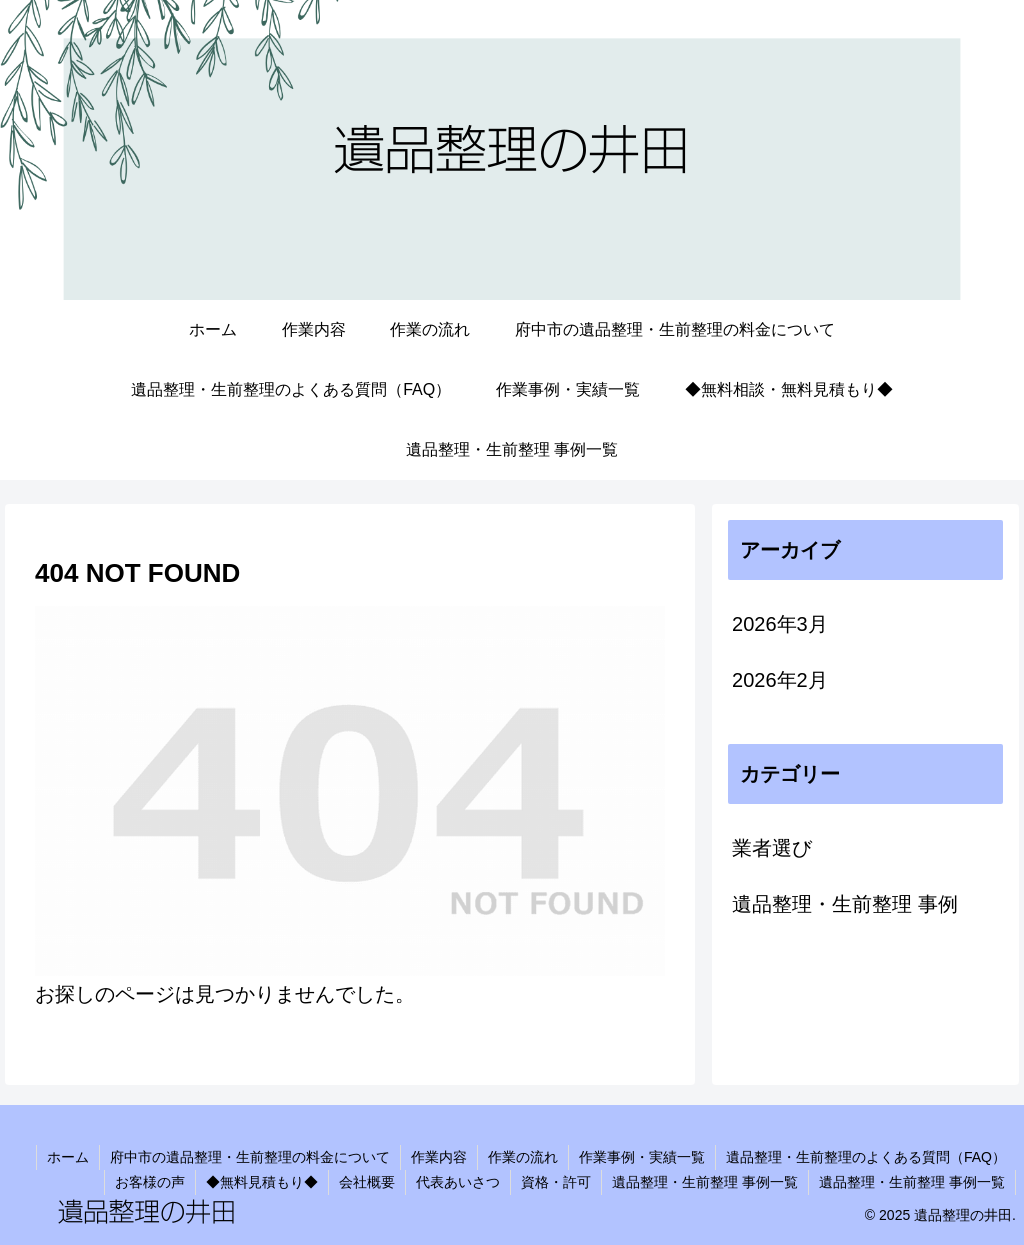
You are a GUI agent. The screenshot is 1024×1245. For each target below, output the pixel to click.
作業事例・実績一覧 (642, 1157)
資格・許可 (556, 1182)
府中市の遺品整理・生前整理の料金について (250, 1157)
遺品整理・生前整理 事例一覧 (705, 1182)
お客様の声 (150, 1182)
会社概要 (367, 1182)
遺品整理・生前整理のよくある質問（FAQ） (866, 1157)
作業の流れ (523, 1157)
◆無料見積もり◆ (262, 1182)
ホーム (68, 1157)
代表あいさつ (458, 1182)
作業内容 (439, 1157)
